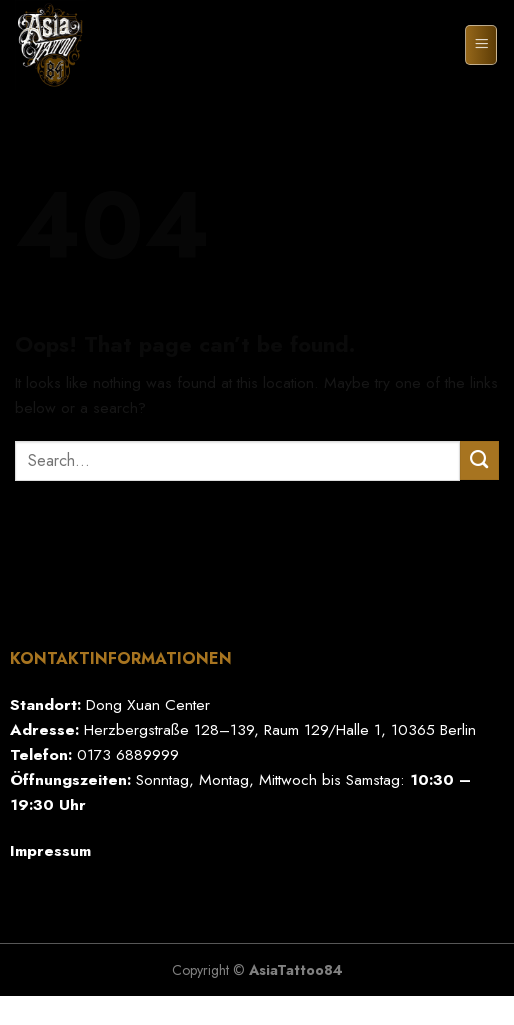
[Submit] (479, 460)
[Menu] (481, 44)
